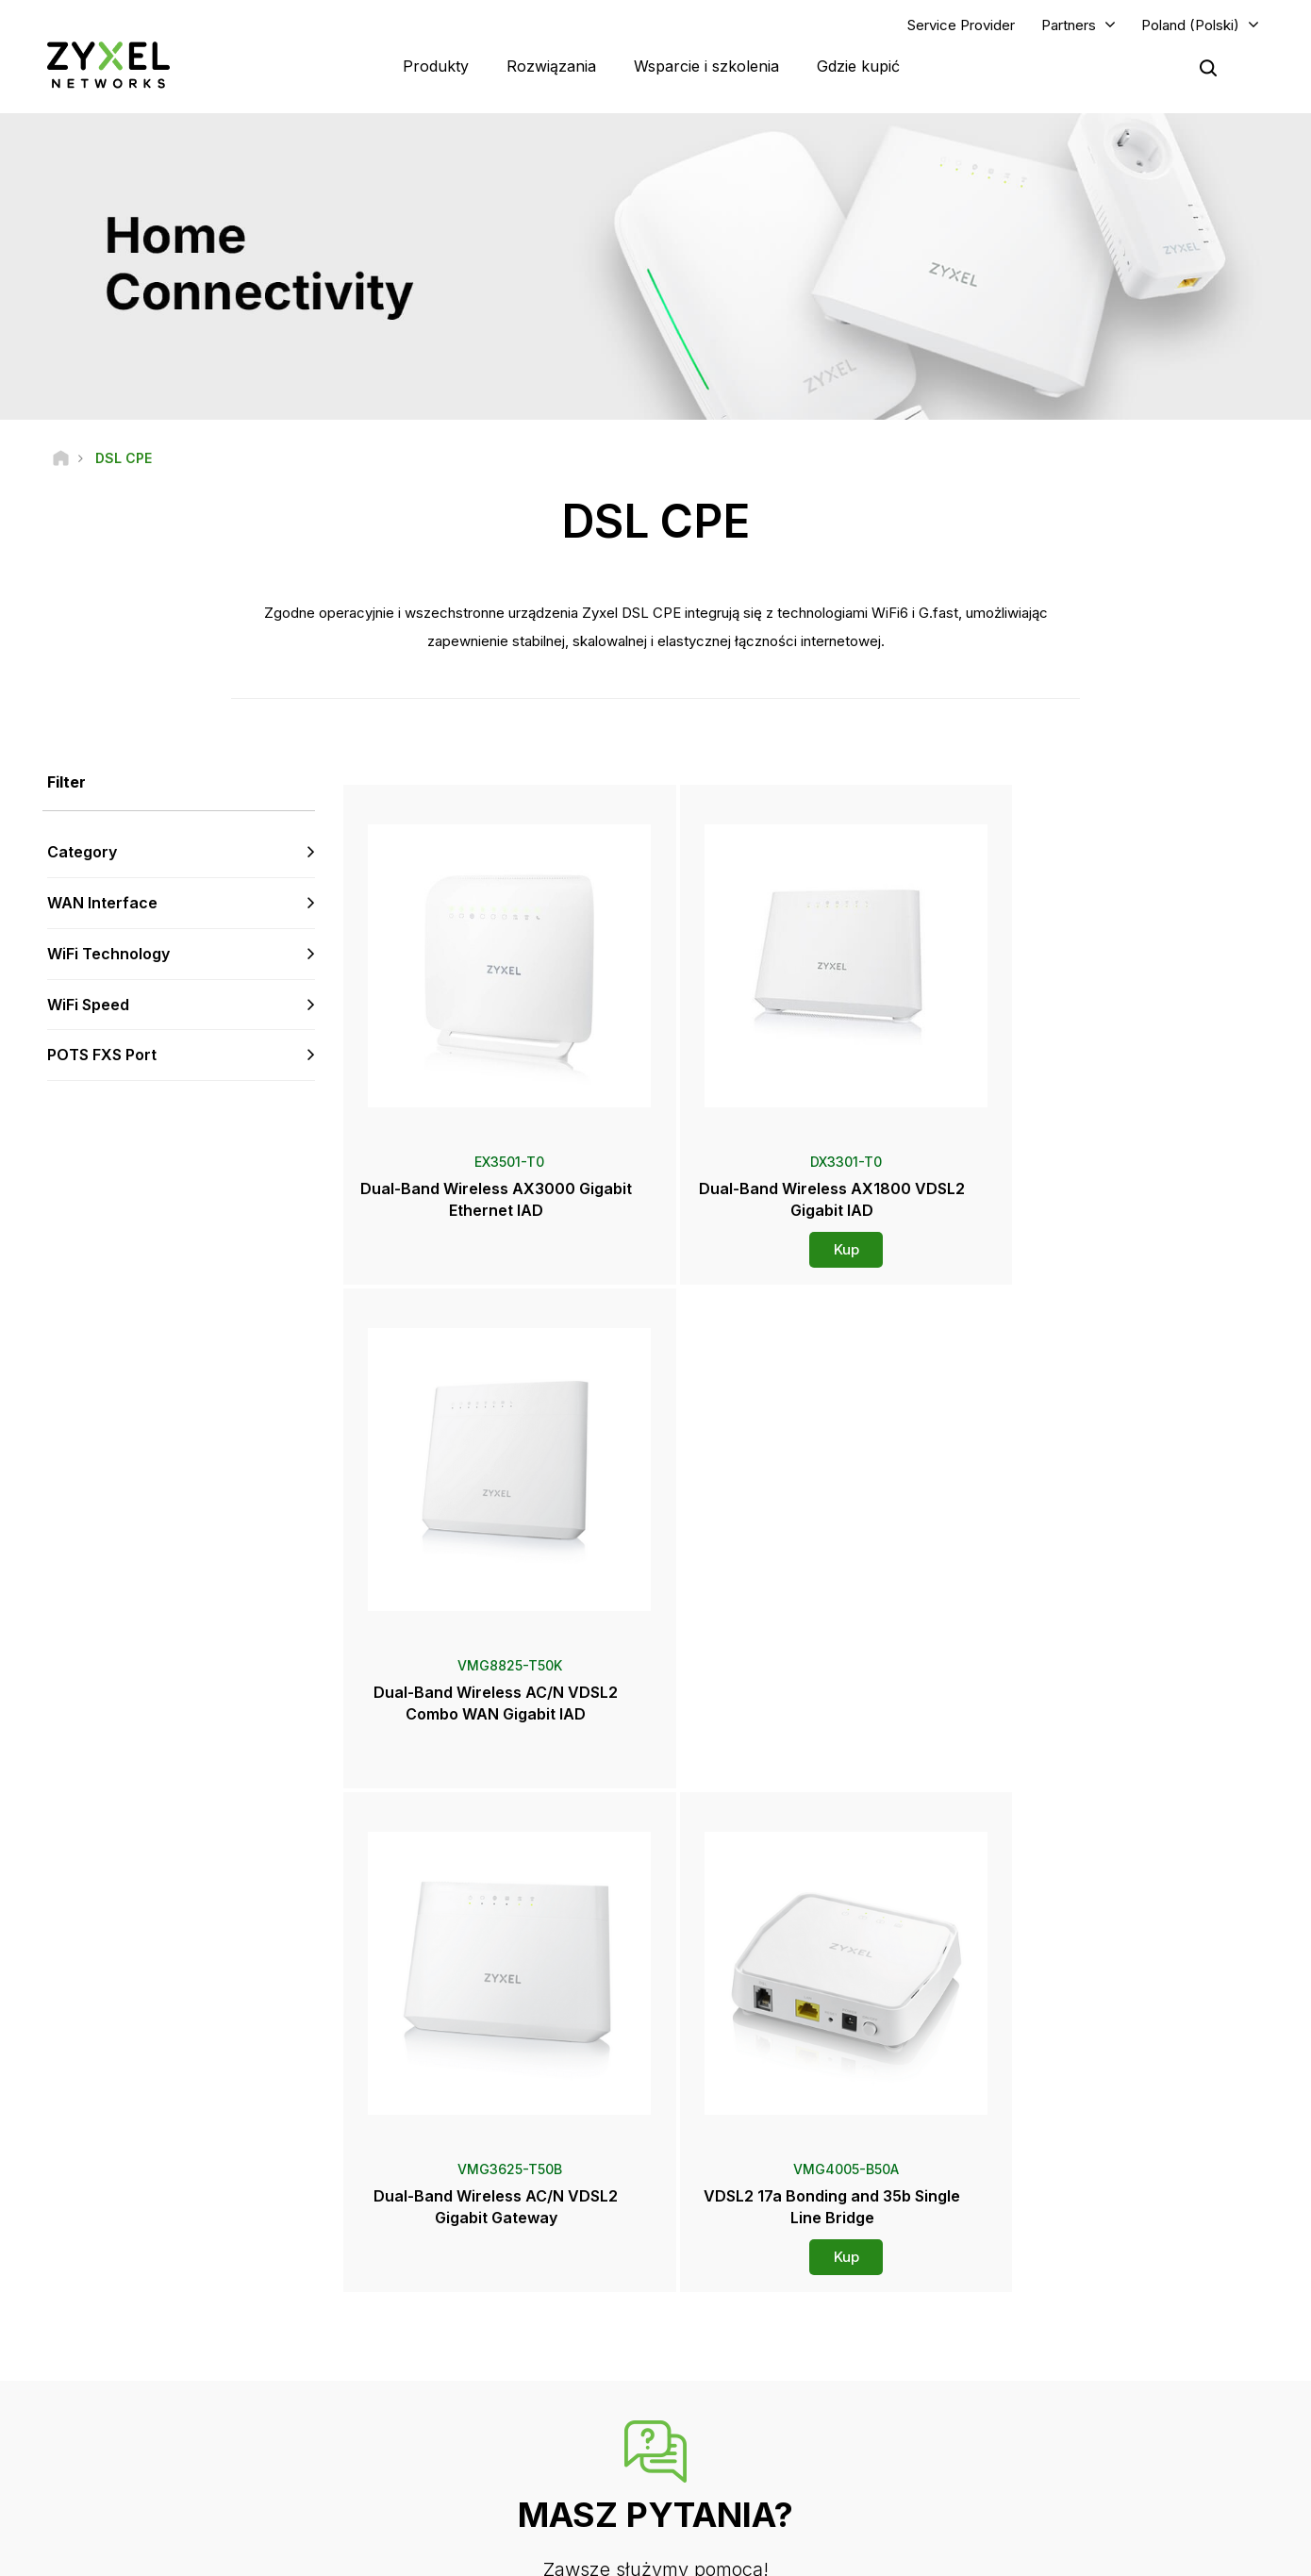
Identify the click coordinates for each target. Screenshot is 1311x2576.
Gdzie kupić (858, 66)
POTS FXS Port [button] (102, 1055)
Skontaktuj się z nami (656, 2112)
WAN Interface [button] (102, 903)
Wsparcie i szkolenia (706, 66)
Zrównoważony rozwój (1082, 2425)
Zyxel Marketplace (759, 2254)
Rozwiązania (551, 66)
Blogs (723, 2456)
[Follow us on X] (188, 2463)
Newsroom (747, 2330)
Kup (806, 1250)
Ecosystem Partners (1074, 2317)
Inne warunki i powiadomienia (477, 2379)
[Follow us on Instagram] (235, 2463)
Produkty (436, 66)
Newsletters (741, 2425)
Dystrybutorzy (746, 2285)
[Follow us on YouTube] (93, 2463)
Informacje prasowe (763, 2361)
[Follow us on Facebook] (43, 2463)
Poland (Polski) (1190, 25)
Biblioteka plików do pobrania (478, 2317)
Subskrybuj (265, 2348)
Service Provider (961, 25)
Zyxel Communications (1082, 2487)
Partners (1068, 25)
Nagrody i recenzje (760, 2393)
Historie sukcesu (1065, 2456)
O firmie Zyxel (1058, 2393)
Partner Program (1063, 2285)
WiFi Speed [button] (88, 1004)
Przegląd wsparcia (447, 2254)
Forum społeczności (452, 2285)
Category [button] (82, 852)
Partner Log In (1057, 2254)
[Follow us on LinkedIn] (142, 2463)
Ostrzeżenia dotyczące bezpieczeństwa (509, 2348)
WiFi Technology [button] (108, 954)
